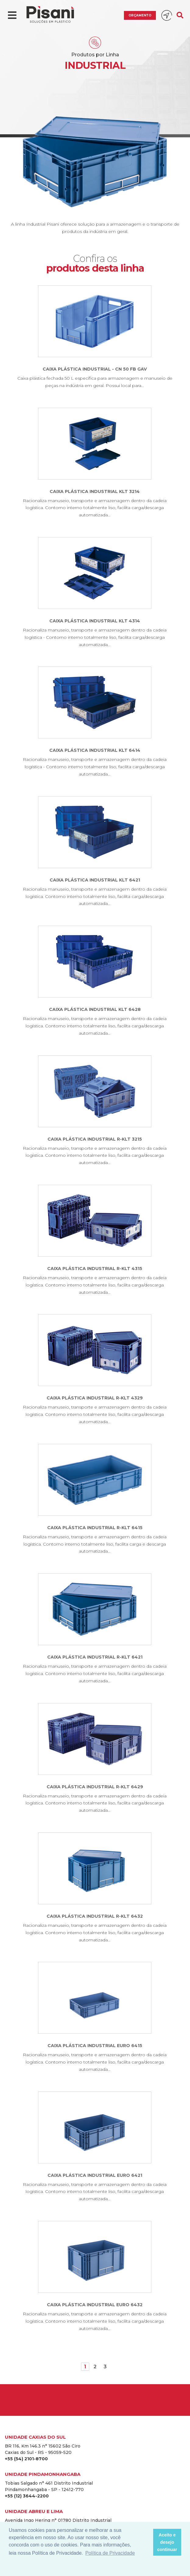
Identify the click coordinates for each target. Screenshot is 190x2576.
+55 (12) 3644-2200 (27, 2496)
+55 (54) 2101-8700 (26, 2459)
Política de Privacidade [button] (110, 2553)
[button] (146, 2542)
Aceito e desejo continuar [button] (167, 2542)
